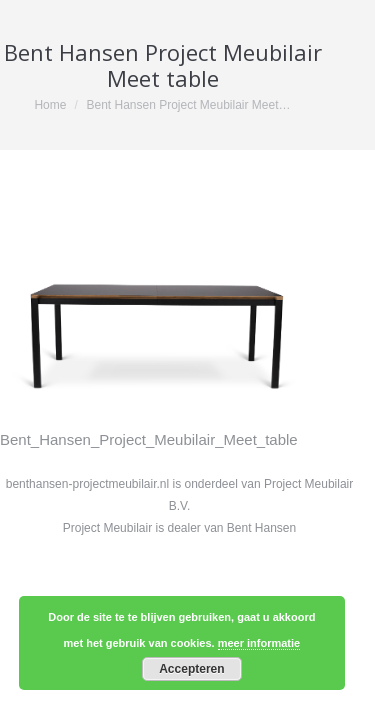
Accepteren (191, 669)
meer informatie (259, 643)
